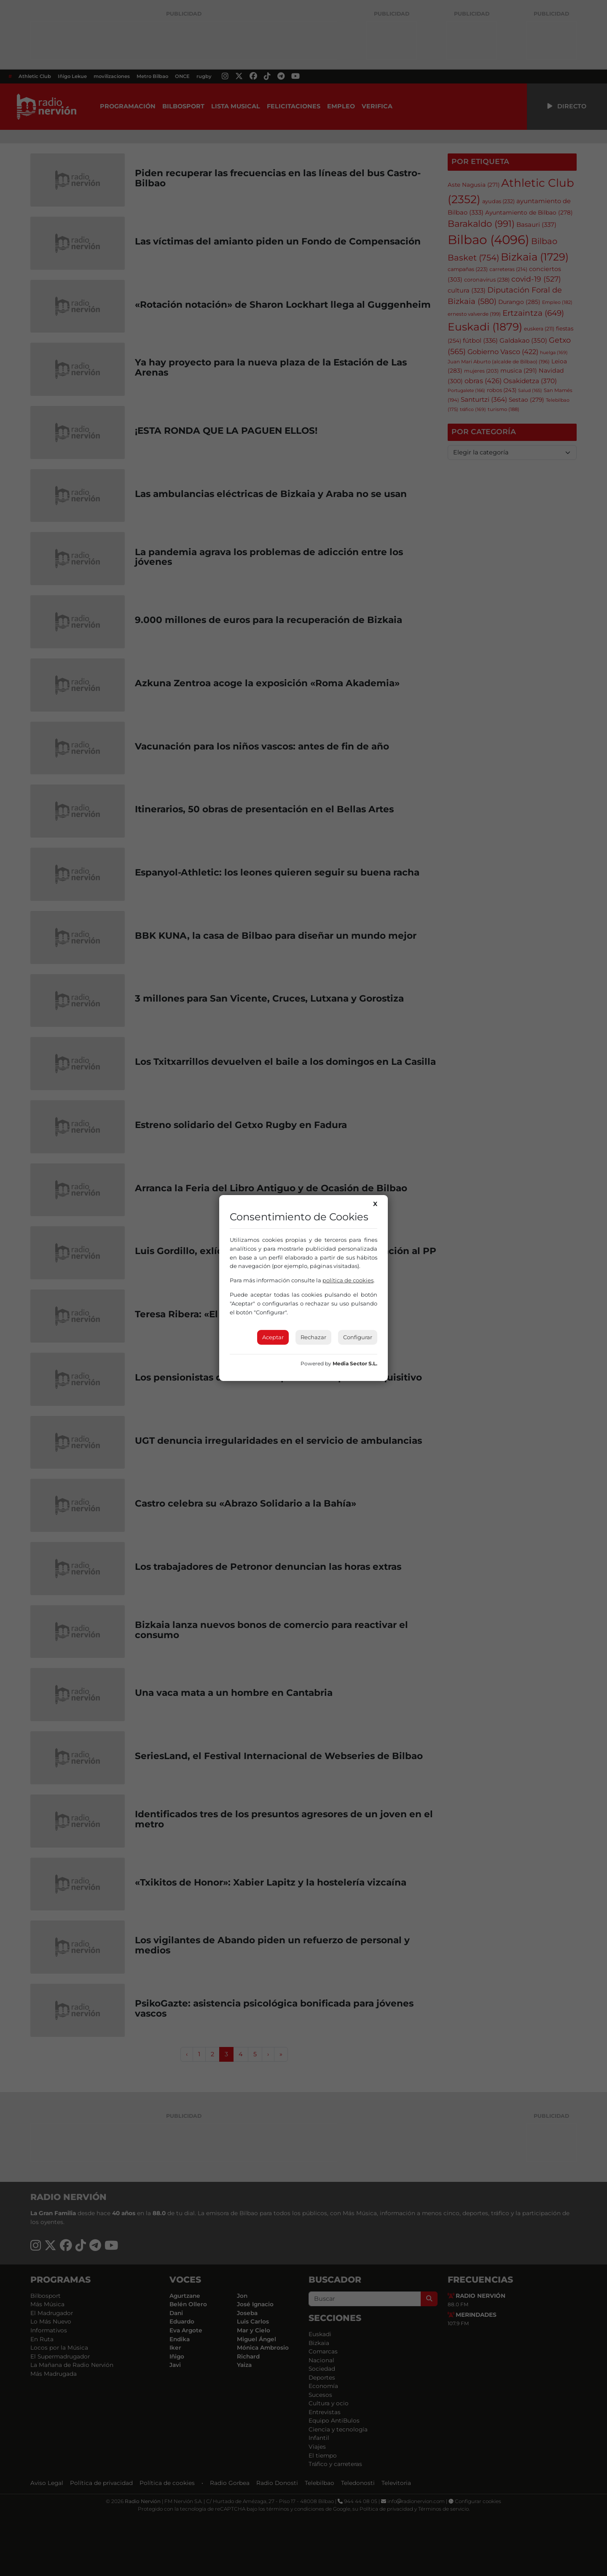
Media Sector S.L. (355, 1363)
